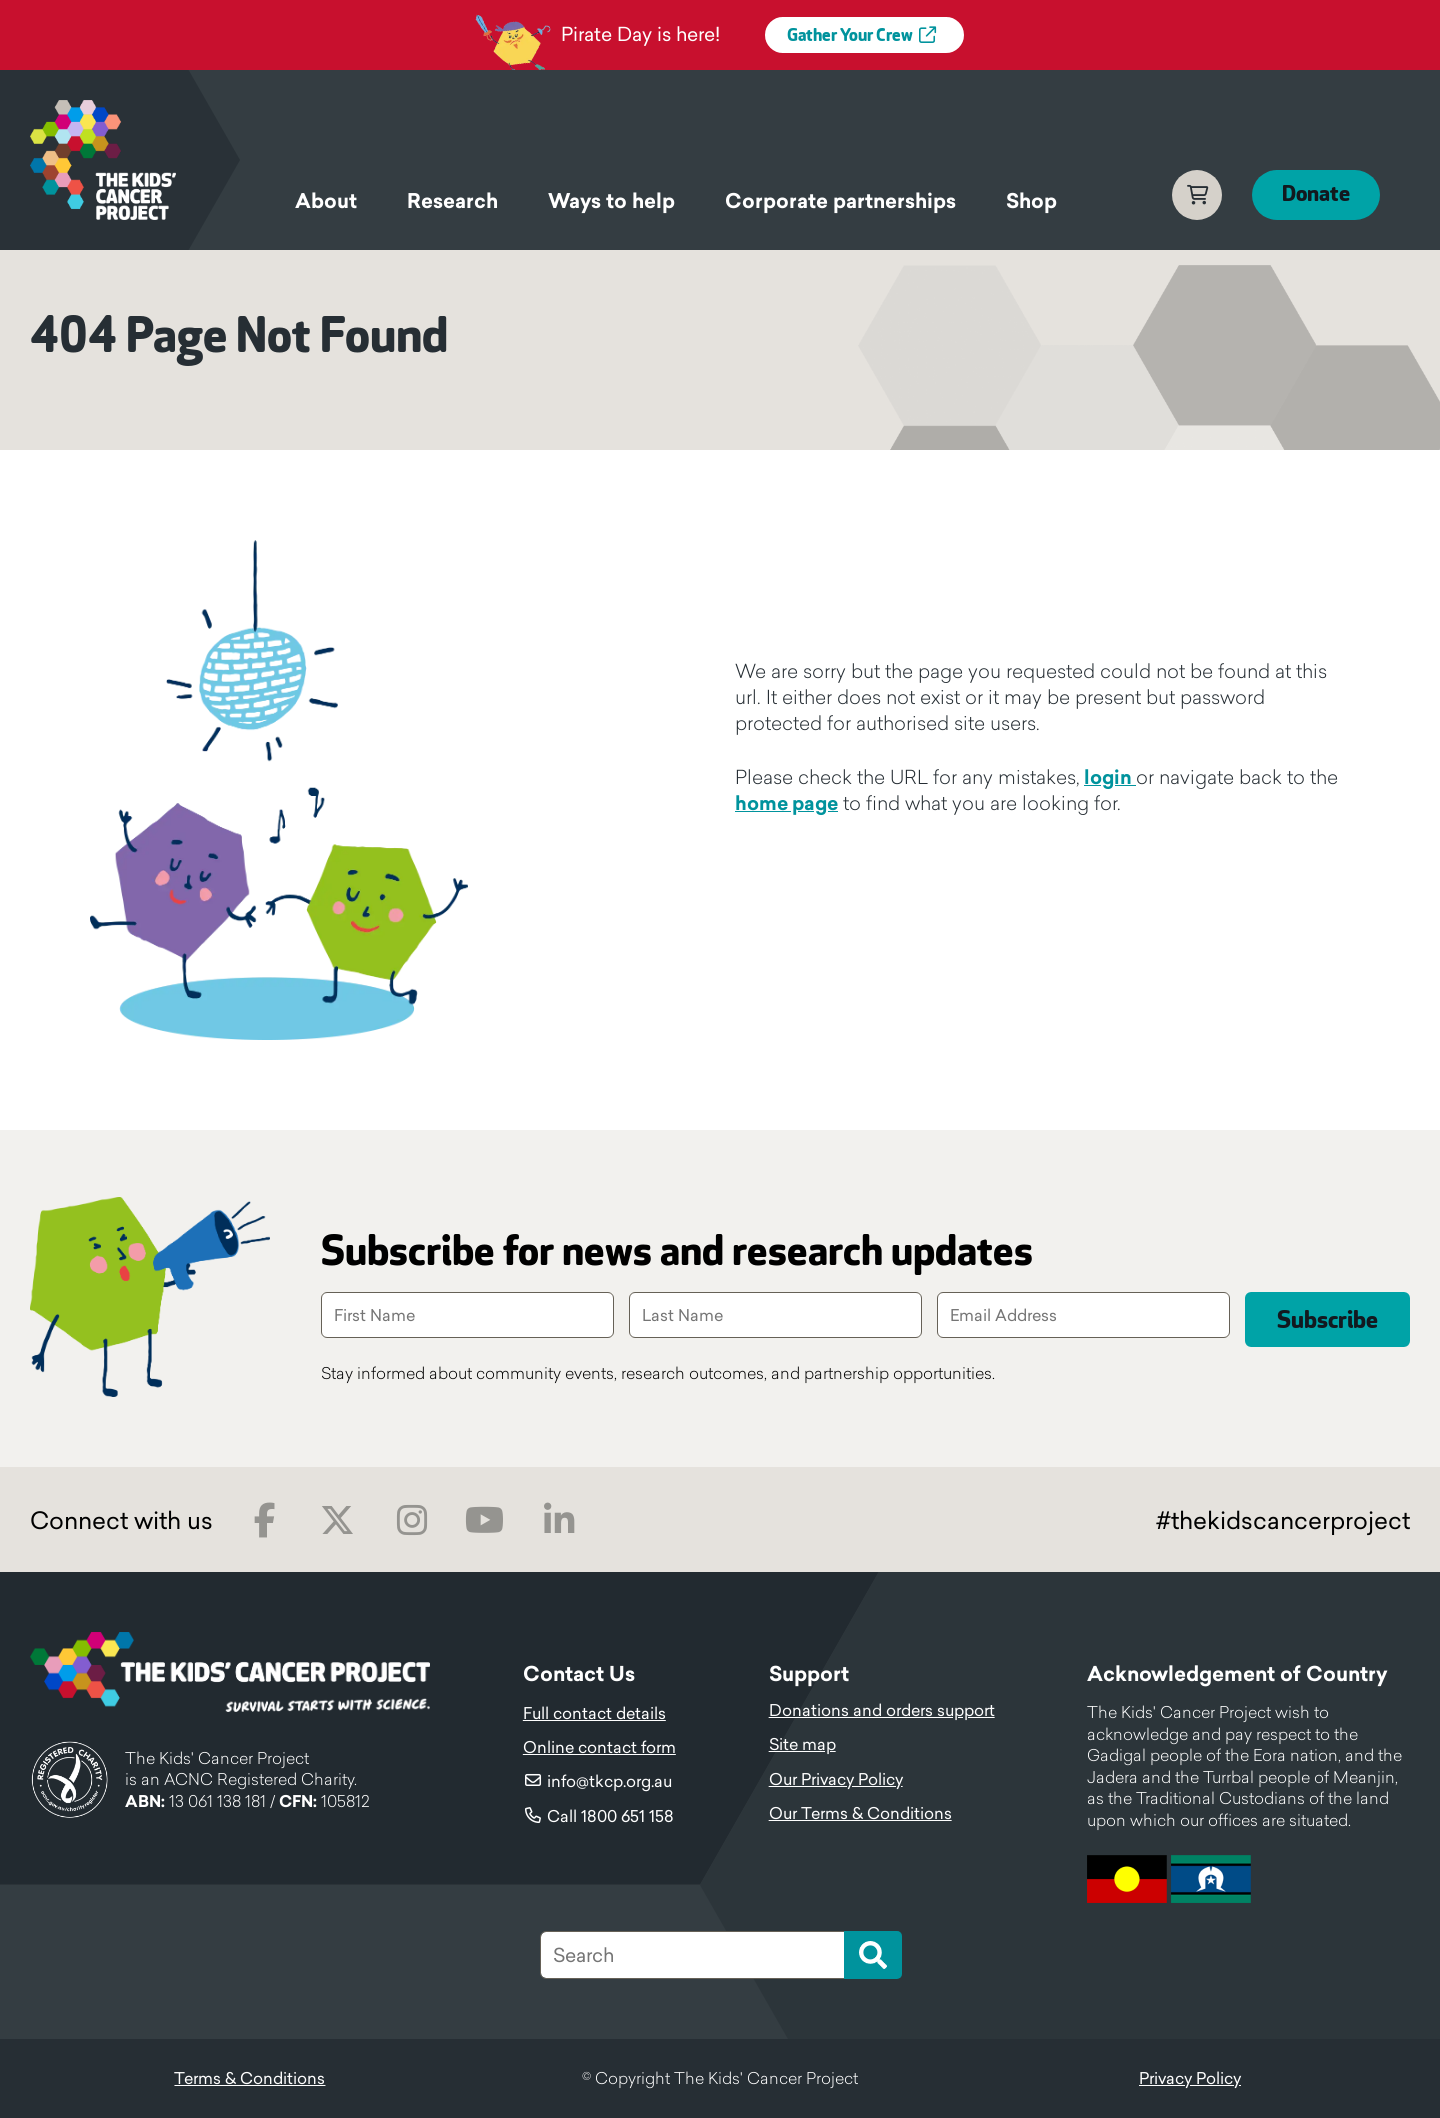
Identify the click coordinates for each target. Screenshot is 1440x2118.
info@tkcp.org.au (609, 1781)
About (326, 201)
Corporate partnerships (840, 201)
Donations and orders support (882, 1710)
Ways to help (611, 201)
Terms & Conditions (249, 2078)
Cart (1197, 195)
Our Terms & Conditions (860, 1813)
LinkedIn (558, 1520)
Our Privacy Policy (836, 1779)
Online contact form (599, 1747)
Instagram (411, 1520)
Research (452, 201)
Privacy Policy (1190, 2078)
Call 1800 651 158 (610, 1816)
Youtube (484, 1520)
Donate (1316, 194)
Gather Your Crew (850, 36)
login (1110, 777)
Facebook (264, 1520)
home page (786, 803)
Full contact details (594, 1713)
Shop (1031, 201)
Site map (802, 1744)
